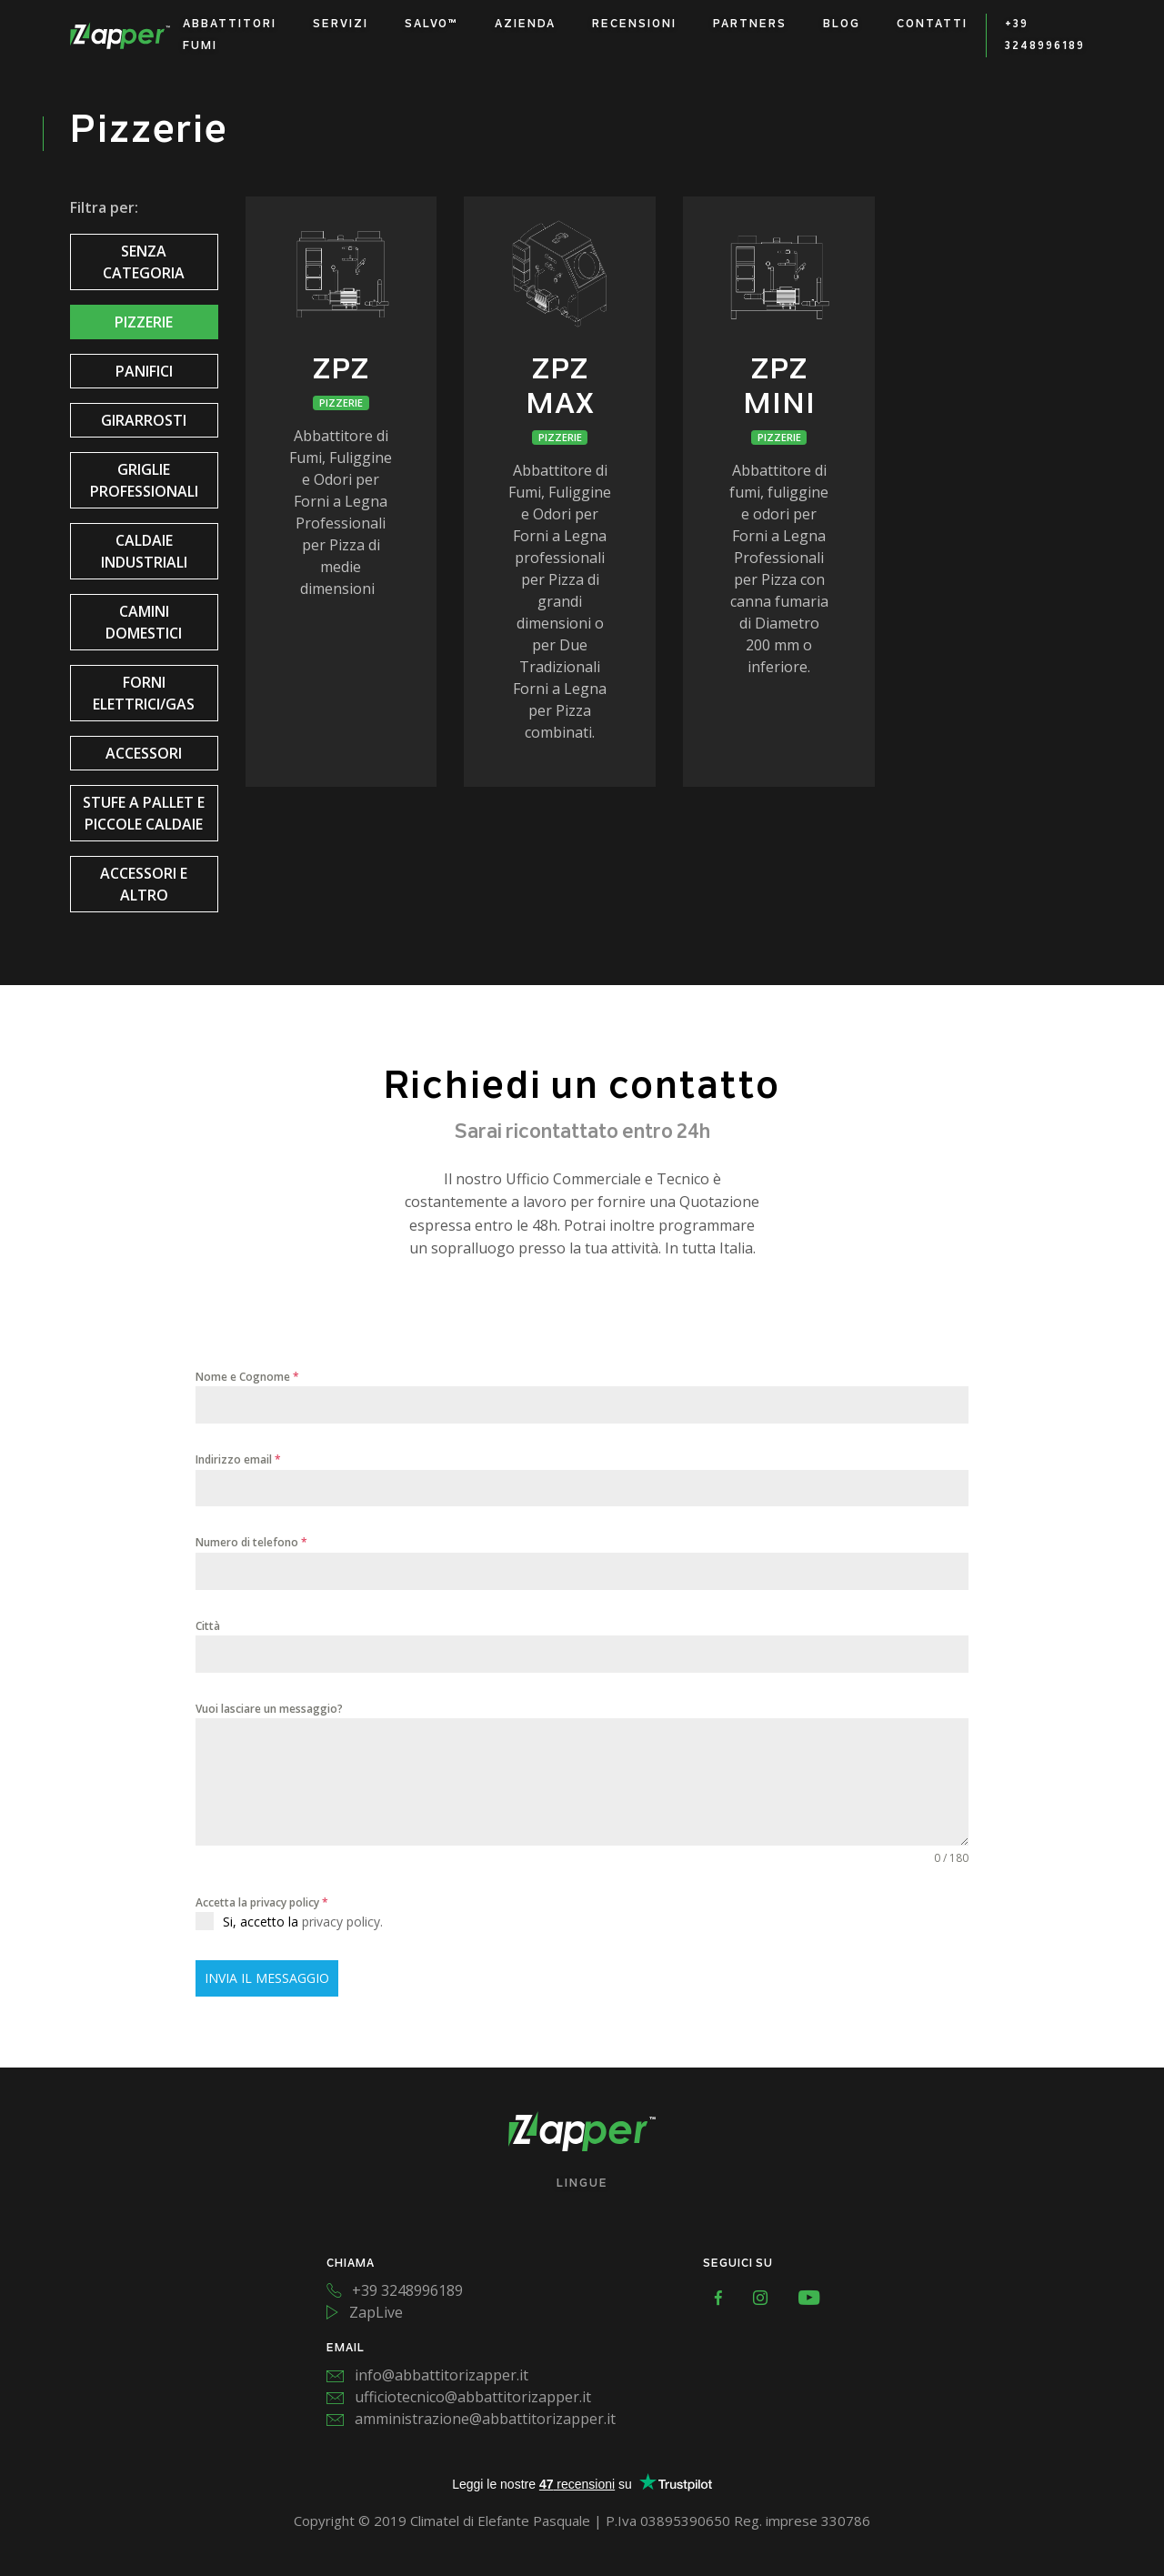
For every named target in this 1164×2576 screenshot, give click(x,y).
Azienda (525, 24)
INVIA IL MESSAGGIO (267, 1978)
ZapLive (364, 2312)
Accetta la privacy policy (262, 1902)
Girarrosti (143, 420)
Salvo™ (431, 24)
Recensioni (634, 24)
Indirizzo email (238, 1459)
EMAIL (345, 2348)
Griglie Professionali (144, 480)
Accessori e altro (143, 884)
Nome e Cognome (247, 1376)
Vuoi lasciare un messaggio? (269, 1708)
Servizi (340, 24)
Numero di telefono (251, 1542)
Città (208, 1626)
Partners (750, 24)
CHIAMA (350, 2264)
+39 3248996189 (1045, 35)
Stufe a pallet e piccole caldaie (144, 813)
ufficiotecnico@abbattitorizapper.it (458, 2397)
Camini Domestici (143, 622)
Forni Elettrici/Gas (144, 693)
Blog (841, 24)
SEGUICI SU (738, 2264)
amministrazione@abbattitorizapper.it (471, 2419)
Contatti (932, 24)
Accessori (143, 753)
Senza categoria (144, 262)
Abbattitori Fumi (229, 35)
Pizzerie (144, 322)
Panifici (144, 371)
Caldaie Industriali (144, 551)
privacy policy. (342, 1921)
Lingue (582, 2184)
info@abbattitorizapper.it (427, 2375)
